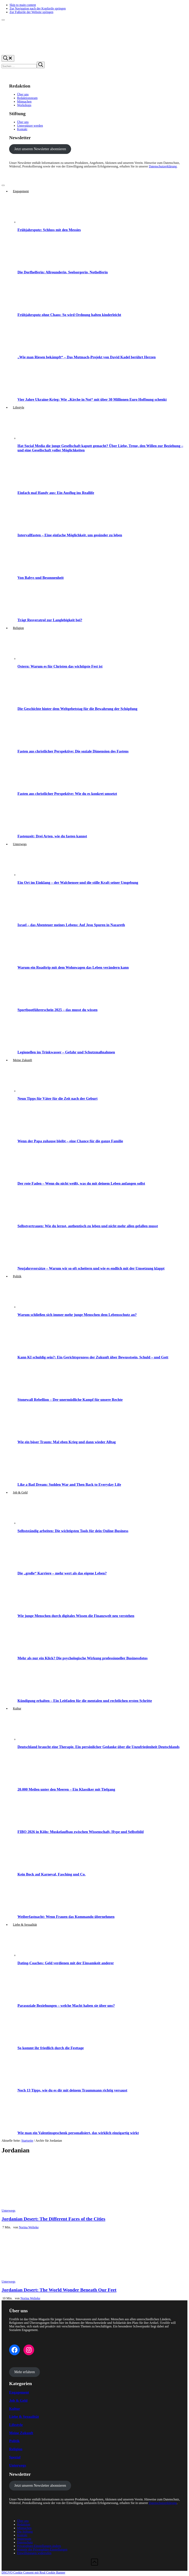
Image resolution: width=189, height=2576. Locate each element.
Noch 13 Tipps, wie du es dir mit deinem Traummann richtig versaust (72, 2090)
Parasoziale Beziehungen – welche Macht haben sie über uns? (66, 2005)
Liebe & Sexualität (25, 1924)
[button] (39, 2546)
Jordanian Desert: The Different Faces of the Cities (53, 2218)
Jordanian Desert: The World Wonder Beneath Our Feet (59, 2289)
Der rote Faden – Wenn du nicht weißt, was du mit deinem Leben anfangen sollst (81, 1183)
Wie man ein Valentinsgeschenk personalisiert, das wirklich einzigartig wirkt (78, 2133)
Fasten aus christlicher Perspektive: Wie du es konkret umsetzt (67, 794)
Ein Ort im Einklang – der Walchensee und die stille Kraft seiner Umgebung (77, 882)
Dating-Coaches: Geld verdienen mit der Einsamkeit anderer (65, 1963)
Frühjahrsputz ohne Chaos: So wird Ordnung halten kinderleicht (69, 315)
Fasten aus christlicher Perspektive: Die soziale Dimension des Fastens (73, 751)
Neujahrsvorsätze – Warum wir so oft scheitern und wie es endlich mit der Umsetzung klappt (91, 1268)
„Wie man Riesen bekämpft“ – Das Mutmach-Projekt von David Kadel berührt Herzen (86, 357)
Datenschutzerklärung (163, 166)
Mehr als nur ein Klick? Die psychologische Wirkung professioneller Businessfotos (82, 1658)
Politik (17, 1276)
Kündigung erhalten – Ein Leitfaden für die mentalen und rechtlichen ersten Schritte (84, 1701)
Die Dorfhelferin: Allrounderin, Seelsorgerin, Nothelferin (62, 272)
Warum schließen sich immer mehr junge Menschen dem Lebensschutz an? (77, 1315)
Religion (18, 628)
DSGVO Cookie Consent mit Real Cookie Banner (33, 2572)
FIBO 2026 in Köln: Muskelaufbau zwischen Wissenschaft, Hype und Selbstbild (80, 1832)
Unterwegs (20, 844)
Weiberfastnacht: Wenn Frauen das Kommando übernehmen (66, 1917)
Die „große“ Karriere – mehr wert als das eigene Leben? (62, 1573)
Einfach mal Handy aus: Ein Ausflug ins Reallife (55, 493)
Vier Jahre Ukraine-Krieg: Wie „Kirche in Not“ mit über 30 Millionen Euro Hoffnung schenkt (92, 399)
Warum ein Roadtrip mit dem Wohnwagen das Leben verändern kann (73, 967)
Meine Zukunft (22, 1060)
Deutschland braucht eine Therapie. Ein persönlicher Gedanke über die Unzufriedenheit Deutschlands (98, 1747)
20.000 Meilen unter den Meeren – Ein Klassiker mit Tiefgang (66, 1789)
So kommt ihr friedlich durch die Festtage (50, 2048)
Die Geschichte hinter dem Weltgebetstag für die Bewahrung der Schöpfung (77, 709)
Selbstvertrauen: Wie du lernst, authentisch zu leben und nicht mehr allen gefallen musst (87, 1226)
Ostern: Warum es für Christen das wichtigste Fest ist (59, 666)
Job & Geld (20, 1492)
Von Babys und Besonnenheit (40, 578)
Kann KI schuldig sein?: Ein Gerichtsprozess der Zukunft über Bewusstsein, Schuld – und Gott (92, 1357)
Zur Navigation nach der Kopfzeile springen (38, 8)
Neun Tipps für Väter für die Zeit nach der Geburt (57, 1098)
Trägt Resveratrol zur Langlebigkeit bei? (49, 620)
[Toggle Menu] (3, 185)
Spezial (14, 2457)
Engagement (21, 191)
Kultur (17, 1708)
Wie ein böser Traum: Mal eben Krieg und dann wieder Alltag (66, 1442)
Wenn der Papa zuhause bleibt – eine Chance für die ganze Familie (70, 1141)
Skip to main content (23, 5)
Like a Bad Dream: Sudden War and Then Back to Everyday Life (69, 1484)
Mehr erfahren (24, 2372)
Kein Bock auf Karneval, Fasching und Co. (51, 1874)
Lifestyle (18, 407)
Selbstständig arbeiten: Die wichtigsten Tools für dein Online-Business (72, 1531)
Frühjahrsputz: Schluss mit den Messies (49, 230)
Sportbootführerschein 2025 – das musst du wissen (57, 1010)
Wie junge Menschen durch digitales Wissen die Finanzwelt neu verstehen (75, 1616)
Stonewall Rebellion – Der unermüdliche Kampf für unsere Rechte (70, 1399)
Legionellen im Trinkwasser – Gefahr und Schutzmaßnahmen (66, 1052)
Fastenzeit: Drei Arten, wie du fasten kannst (52, 836)
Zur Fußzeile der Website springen (31, 12)
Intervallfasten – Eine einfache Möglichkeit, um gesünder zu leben (69, 535)
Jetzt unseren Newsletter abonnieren (40, 149)
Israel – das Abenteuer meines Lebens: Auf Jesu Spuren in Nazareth (71, 925)
